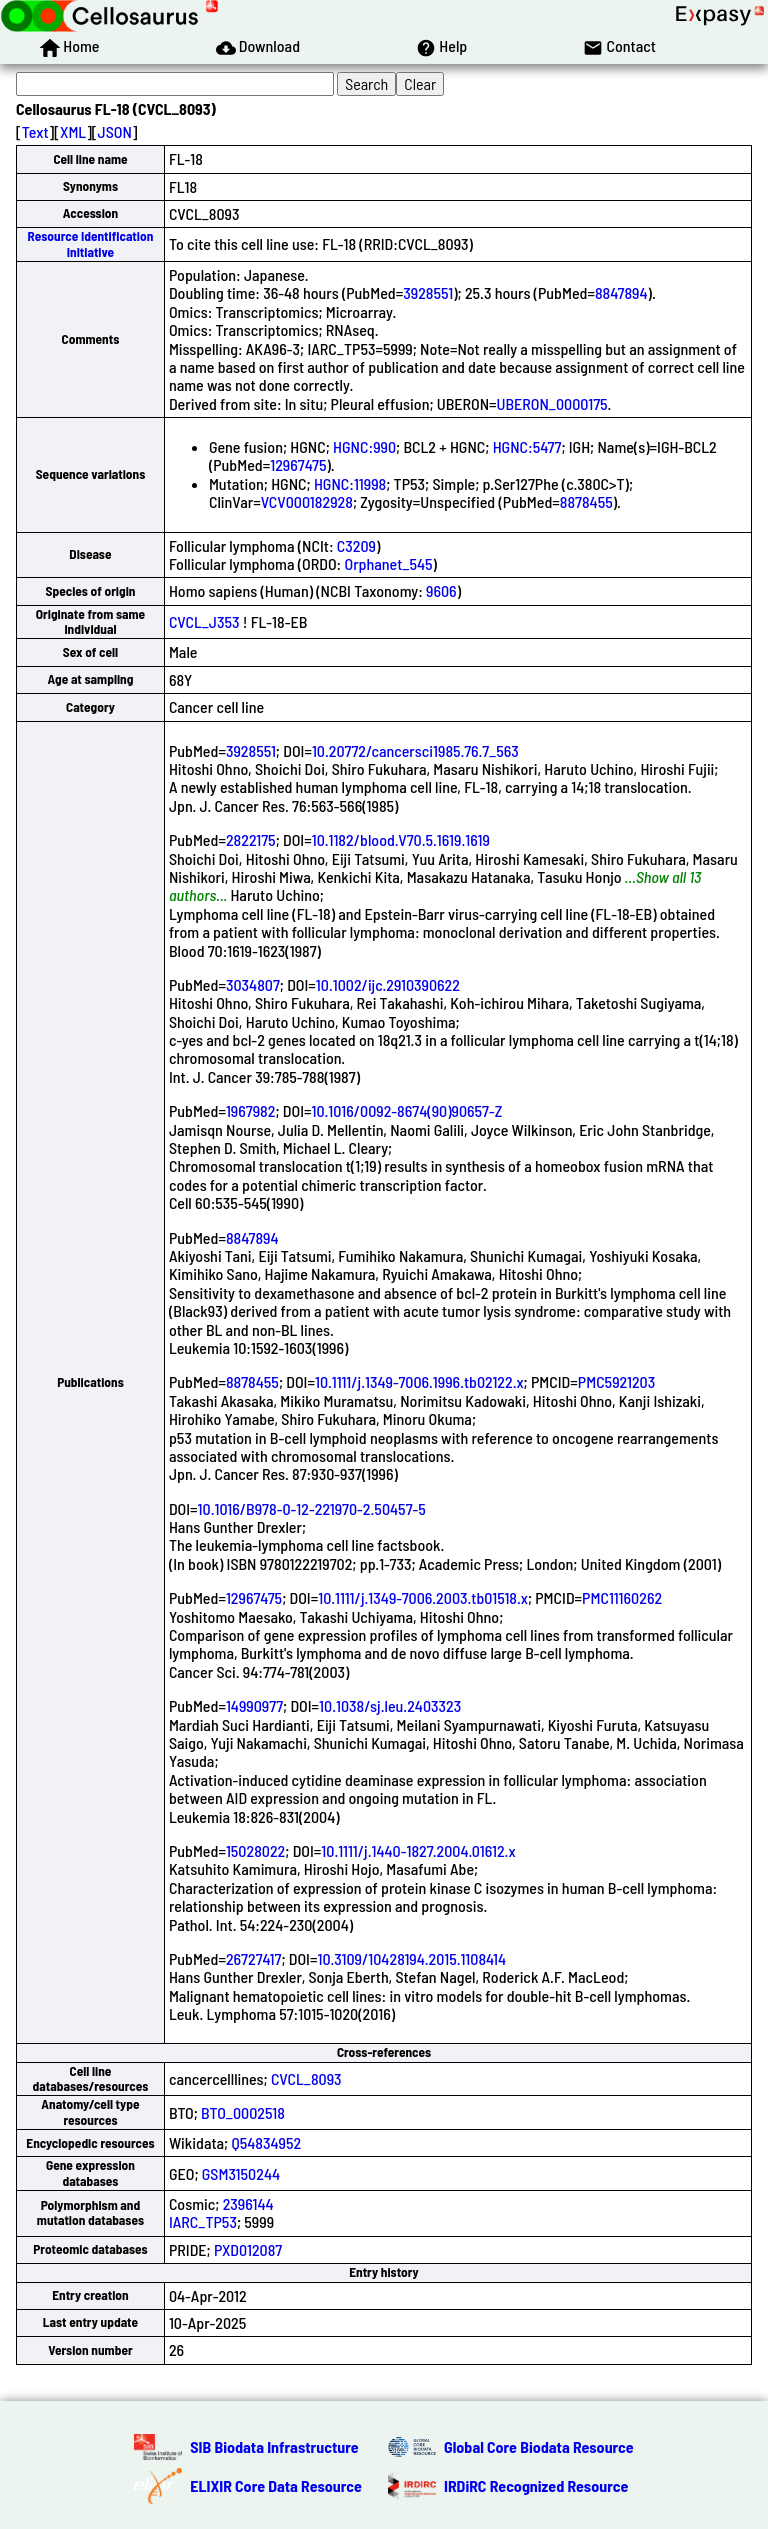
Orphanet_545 (388, 563)
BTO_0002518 (243, 2112)
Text (35, 131)
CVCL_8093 (306, 2078)
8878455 (586, 501)
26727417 (254, 1958)
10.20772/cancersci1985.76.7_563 (415, 750)
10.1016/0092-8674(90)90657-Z (406, 1110)
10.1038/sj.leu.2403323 (390, 1705)
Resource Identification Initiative (91, 243)
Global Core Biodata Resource (539, 2446)
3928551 (428, 292)
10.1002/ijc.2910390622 (388, 984)
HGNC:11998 (350, 483)
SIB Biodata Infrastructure (274, 2446)
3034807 (253, 984)
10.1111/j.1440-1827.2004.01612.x (418, 1850)
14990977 (254, 1705)
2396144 (248, 2203)
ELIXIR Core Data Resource (276, 2485)
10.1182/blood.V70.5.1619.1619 (401, 839)
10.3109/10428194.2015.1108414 (411, 1958)
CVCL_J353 (204, 621)
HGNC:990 (364, 446)
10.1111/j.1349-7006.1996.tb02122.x (419, 1381)
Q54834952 (266, 2142)
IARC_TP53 (203, 2221)
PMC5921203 (616, 1381)
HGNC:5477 (527, 446)
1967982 (251, 1110)
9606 (441, 590)
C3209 (356, 545)
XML (73, 131)
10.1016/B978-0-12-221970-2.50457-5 (312, 1508)
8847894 (621, 292)
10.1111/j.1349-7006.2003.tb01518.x (423, 1597)
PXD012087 (248, 2249)
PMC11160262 (622, 1597)
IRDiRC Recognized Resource (536, 2485)
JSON (115, 131)
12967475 (298, 464)
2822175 (251, 839)
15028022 (255, 1850)
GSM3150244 (241, 2173)
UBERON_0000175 (552, 403)
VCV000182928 (307, 501)
